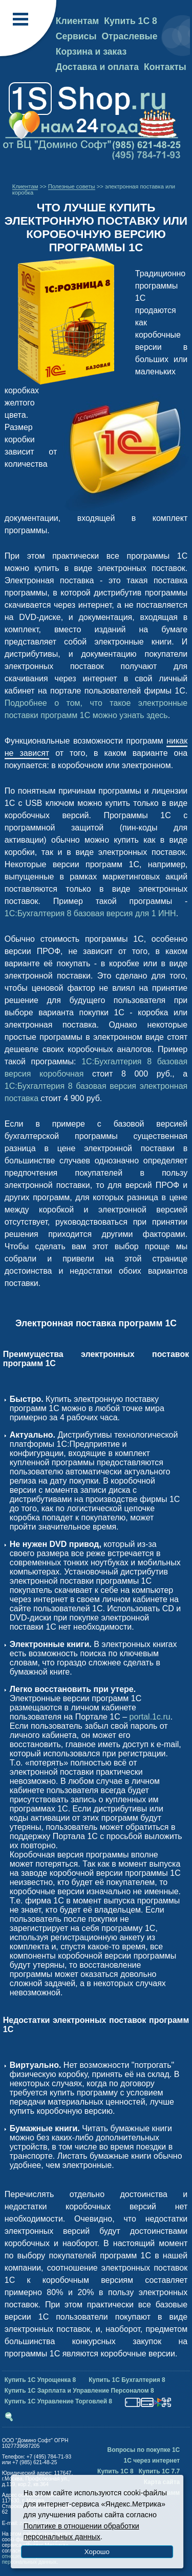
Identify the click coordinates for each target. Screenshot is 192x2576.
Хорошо (97, 2552)
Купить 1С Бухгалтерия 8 (127, 2379)
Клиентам (77, 21)
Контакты (165, 67)
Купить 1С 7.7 (159, 2471)
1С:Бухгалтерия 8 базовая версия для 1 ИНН (90, 913)
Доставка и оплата (97, 67)
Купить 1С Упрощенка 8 (40, 2379)
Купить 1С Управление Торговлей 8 (58, 2401)
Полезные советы (71, 186)
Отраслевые (129, 36)
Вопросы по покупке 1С (143, 2449)
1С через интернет (151, 2460)
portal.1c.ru (150, 1716)
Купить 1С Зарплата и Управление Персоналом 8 (79, 2390)
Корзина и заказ (91, 51)
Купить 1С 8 (130, 21)
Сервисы (76, 36)
